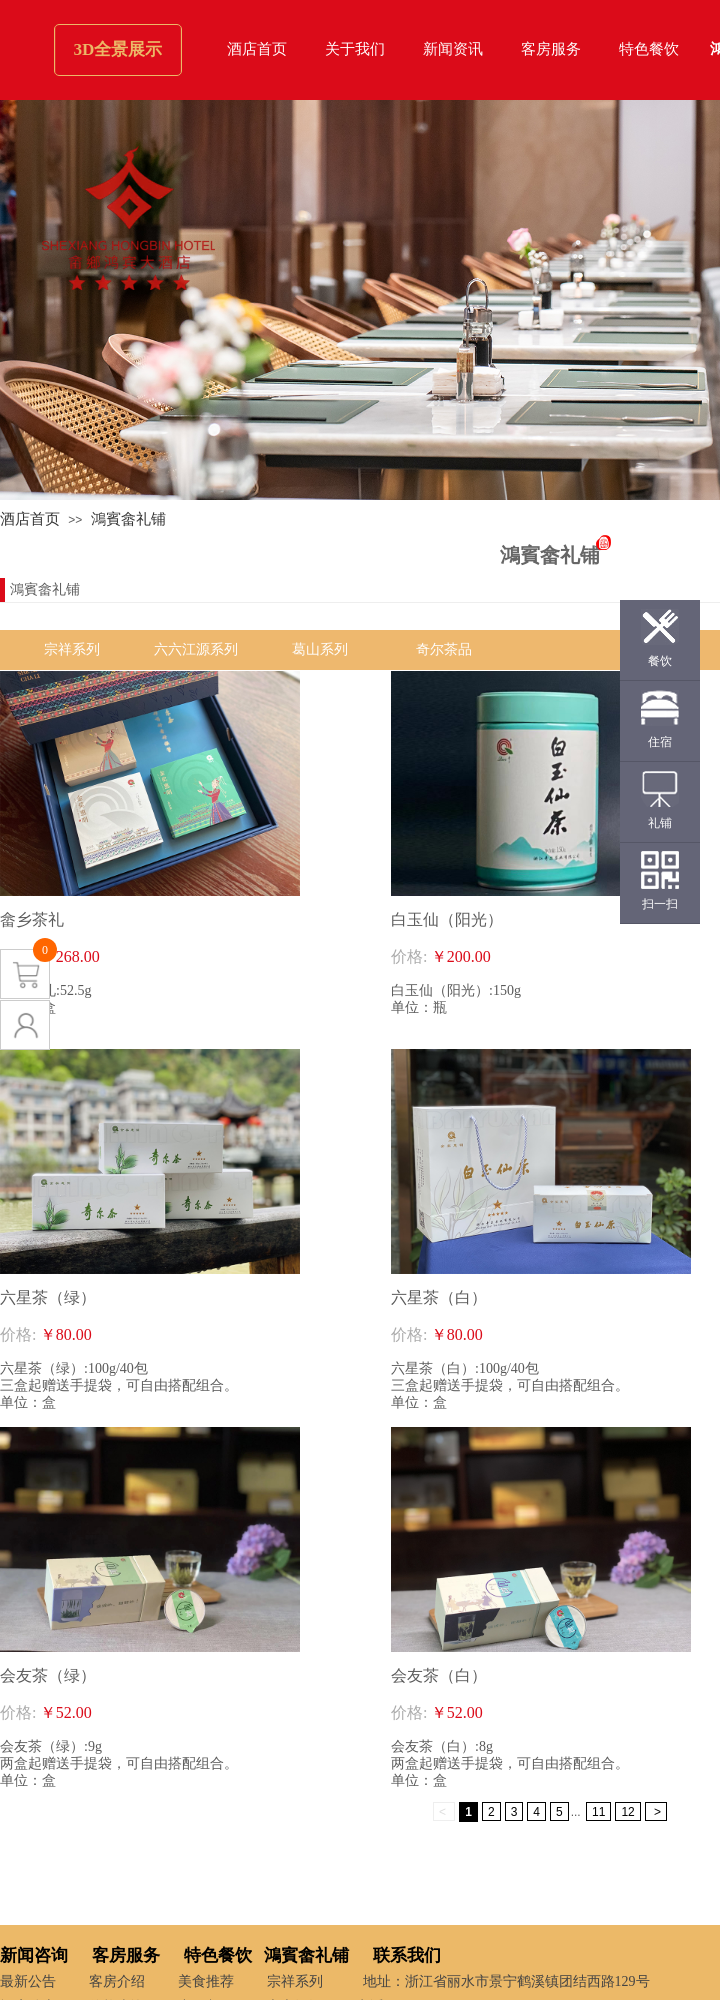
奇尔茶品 (444, 649)
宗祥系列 (72, 649)
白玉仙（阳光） (447, 919)
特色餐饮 (649, 49)
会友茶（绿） (48, 1675)
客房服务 (551, 49)
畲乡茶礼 (32, 919)
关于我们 (355, 49)
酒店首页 (257, 49)
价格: (409, 956)
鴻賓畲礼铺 (128, 519)
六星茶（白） (439, 1297)
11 (598, 1812)
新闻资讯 (453, 49)
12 (627, 1812)
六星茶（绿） (48, 1297)
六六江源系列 (196, 649)
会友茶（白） (439, 1675)
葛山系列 (320, 649)
